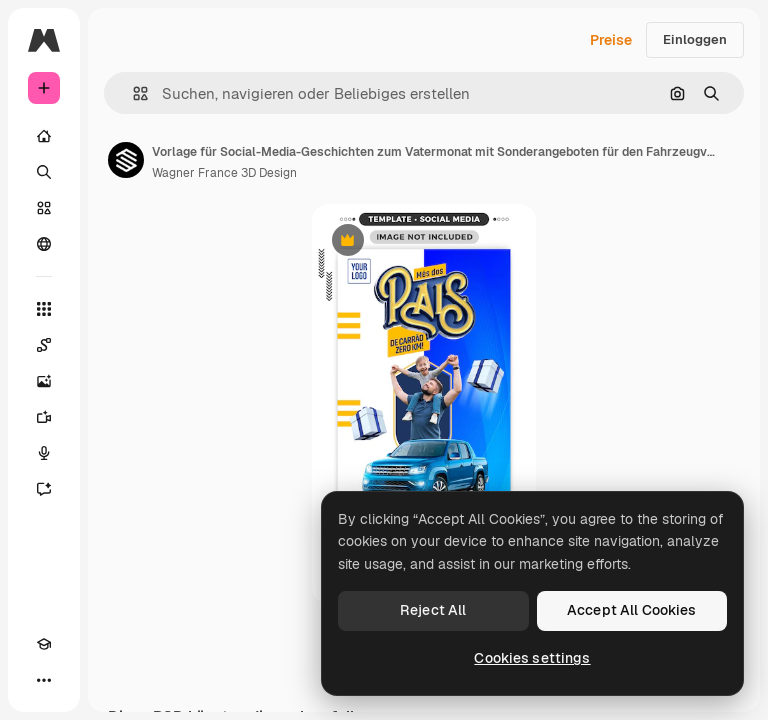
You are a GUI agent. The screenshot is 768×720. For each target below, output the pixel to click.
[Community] (44, 244)
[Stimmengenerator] (44, 453)
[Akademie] (44, 644)
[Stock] (44, 208)
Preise (611, 40)
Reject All (433, 610)
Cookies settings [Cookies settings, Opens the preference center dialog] (532, 658)
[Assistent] (44, 489)
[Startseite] (44, 136)
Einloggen (695, 39)
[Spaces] (44, 345)
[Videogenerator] (44, 417)
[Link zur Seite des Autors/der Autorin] (126, 160)
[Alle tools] (44, 309)
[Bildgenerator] (44, 381)
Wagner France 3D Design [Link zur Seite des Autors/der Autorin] (224, 173)
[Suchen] (44, 172)
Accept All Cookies (632, 610)
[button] (132, 93)
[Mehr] (44, 680)
